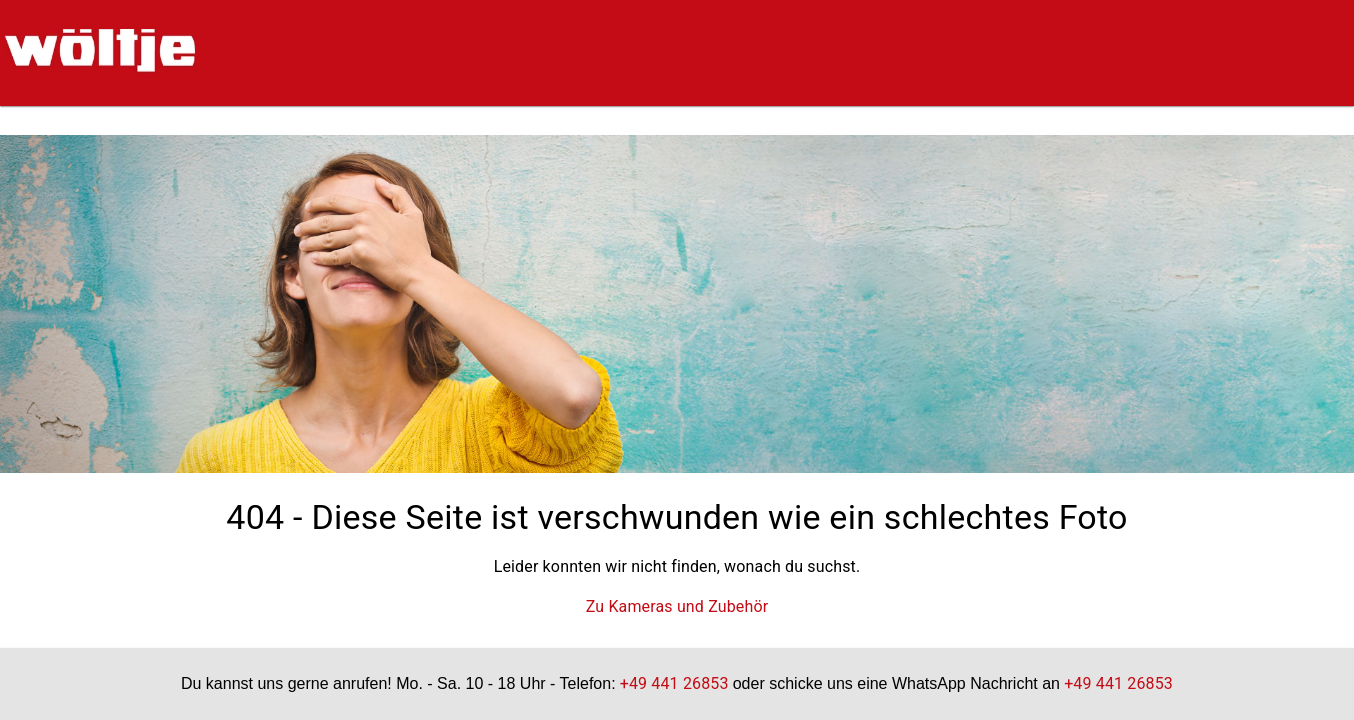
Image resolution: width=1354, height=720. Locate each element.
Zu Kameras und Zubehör (677, 606)
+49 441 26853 (674, 683)
